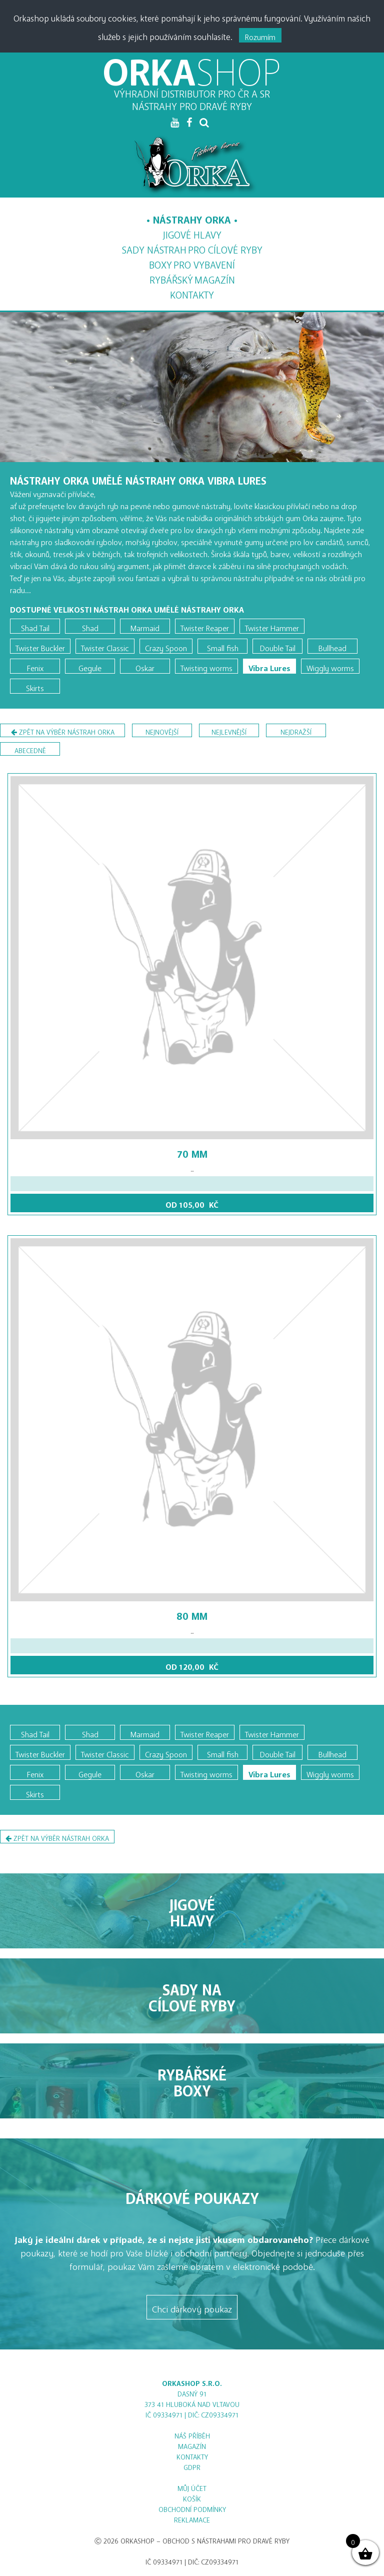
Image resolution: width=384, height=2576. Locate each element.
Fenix (35, 666)
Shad (90, 626)
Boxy (192, 263)
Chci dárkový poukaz (192, 2307)
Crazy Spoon (166, 646)
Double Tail (278, 646)
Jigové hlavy (192, 232)
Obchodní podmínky (192, 2507)
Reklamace (192, 2518)
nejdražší (296, 730)
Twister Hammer (272, 626)
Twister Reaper (204, 626)
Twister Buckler (40, 646)
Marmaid (145, 626)
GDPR (192, 2465)
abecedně (30, 749)
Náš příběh (192, 2434)
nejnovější (162, 730)
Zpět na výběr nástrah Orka (62, 732)
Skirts (35, 686)
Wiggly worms (330, 666)
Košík (192, 2497)
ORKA (192, 62)
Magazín (192, 278)
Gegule (90, 666)
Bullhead (332, 646)
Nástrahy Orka (192, 217)
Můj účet (192, 2486)
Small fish (222, 646)
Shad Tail (35, 626)
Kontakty (192, 292)
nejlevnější (229, 730)
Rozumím (260, 35)
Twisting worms (206, 666)
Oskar (145, 666)
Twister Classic (105, 646)
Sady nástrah (192, 248)
